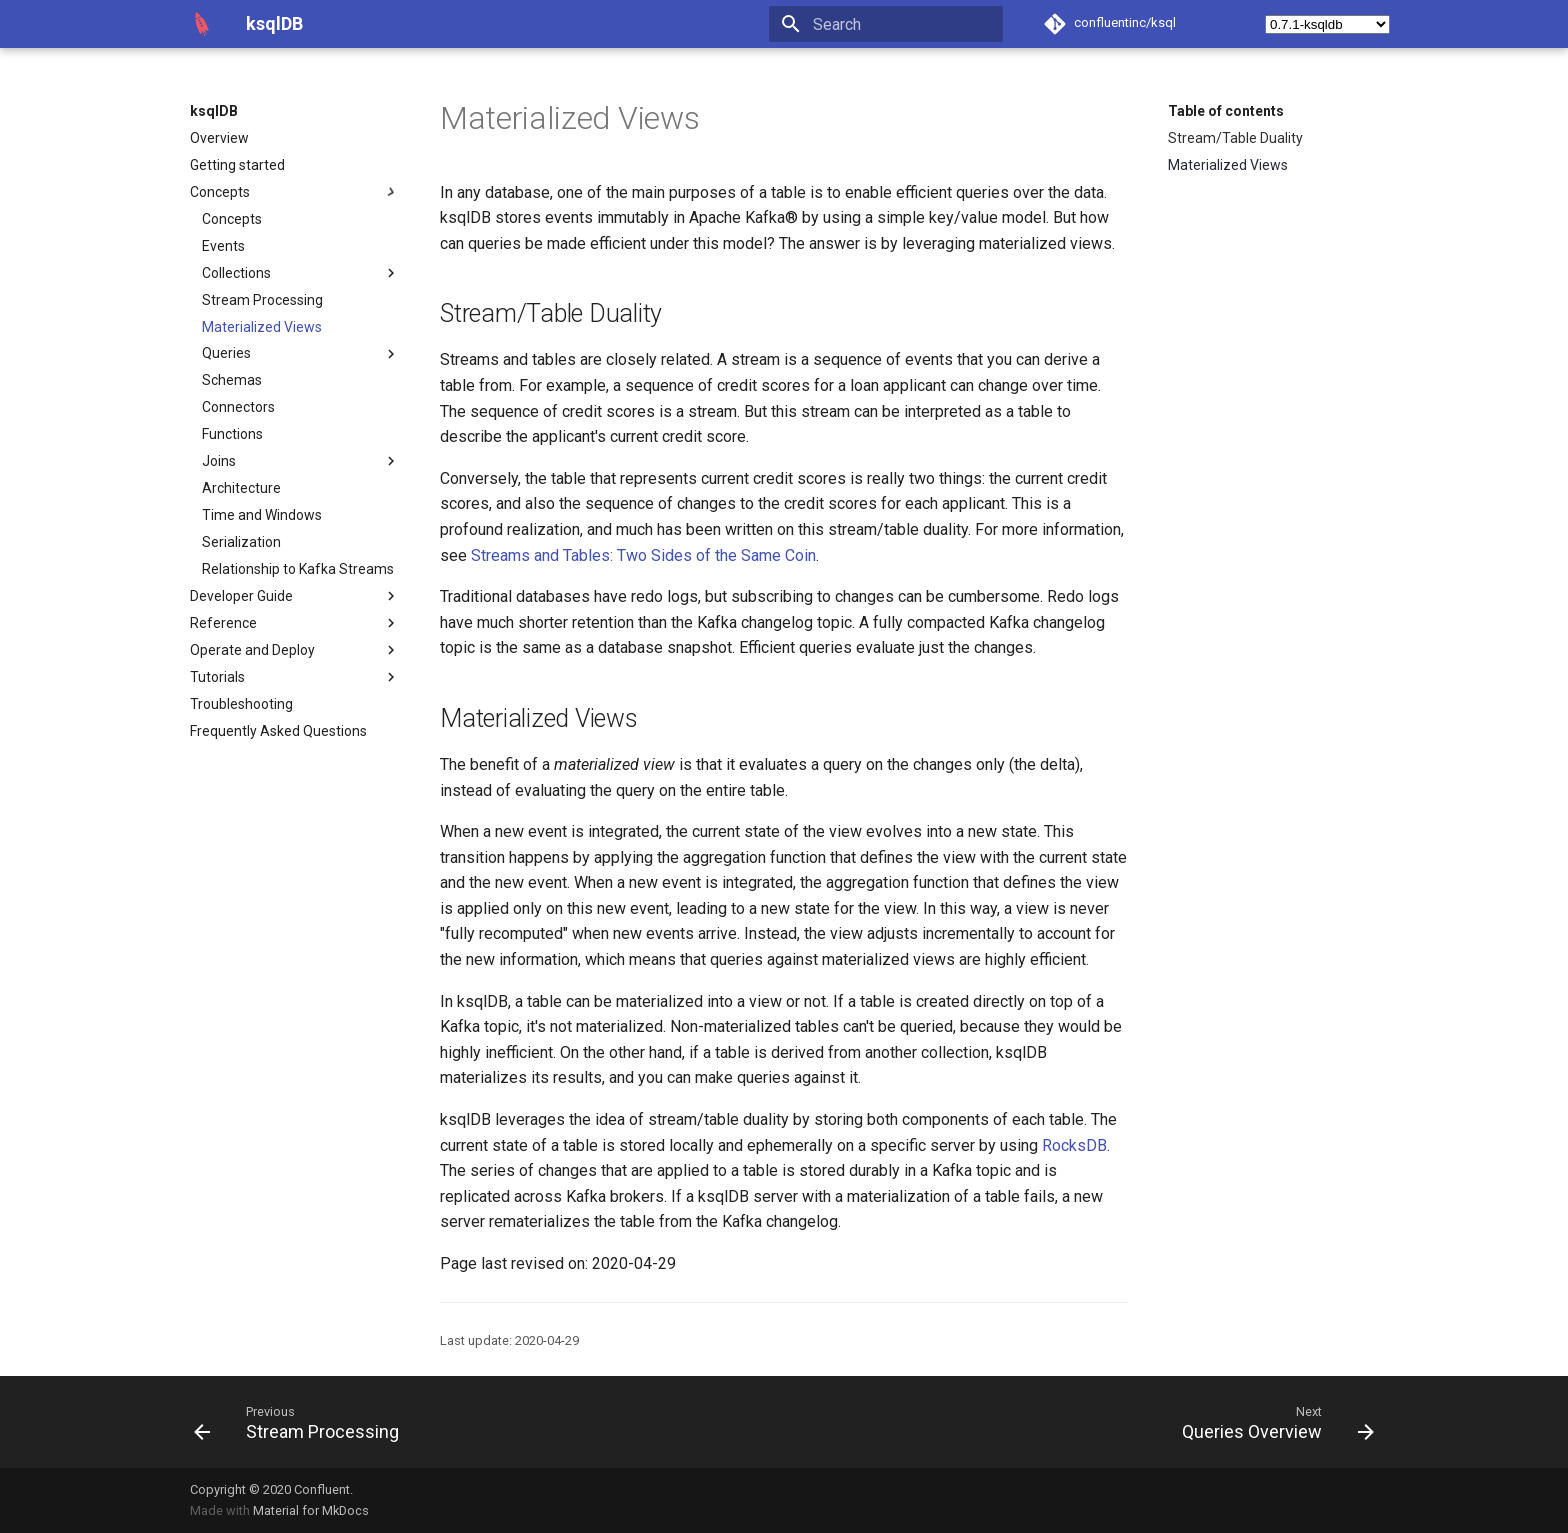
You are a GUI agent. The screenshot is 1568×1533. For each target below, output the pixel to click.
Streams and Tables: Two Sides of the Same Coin (643, 555)
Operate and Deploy (295, 650)
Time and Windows (262, 515)
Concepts (295, 192)
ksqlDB (214, 111)
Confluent (322, 1489)
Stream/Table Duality (1235, 138)
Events (223, 246)
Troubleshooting (241, 704)
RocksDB (1074, 1145)
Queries (301, 354)
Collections (301, 273)
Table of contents (1226, 111)
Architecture (241, 488)
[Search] (886, 24)
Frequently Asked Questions (278, 731)
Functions (232, 434)
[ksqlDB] (202, 24)
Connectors (238, 407)
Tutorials (295, 677)
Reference (295, 623)
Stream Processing (262, 300)
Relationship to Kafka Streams (298, 569)
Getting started (237, 165)
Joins (301, 461)
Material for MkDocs (311, 1510)
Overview (219, 138)
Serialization (241, 542)
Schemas (232, 380)
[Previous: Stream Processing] (302, 1422)
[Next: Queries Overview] (1272, 1422)
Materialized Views (262, 327)
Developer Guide (295, 596)
